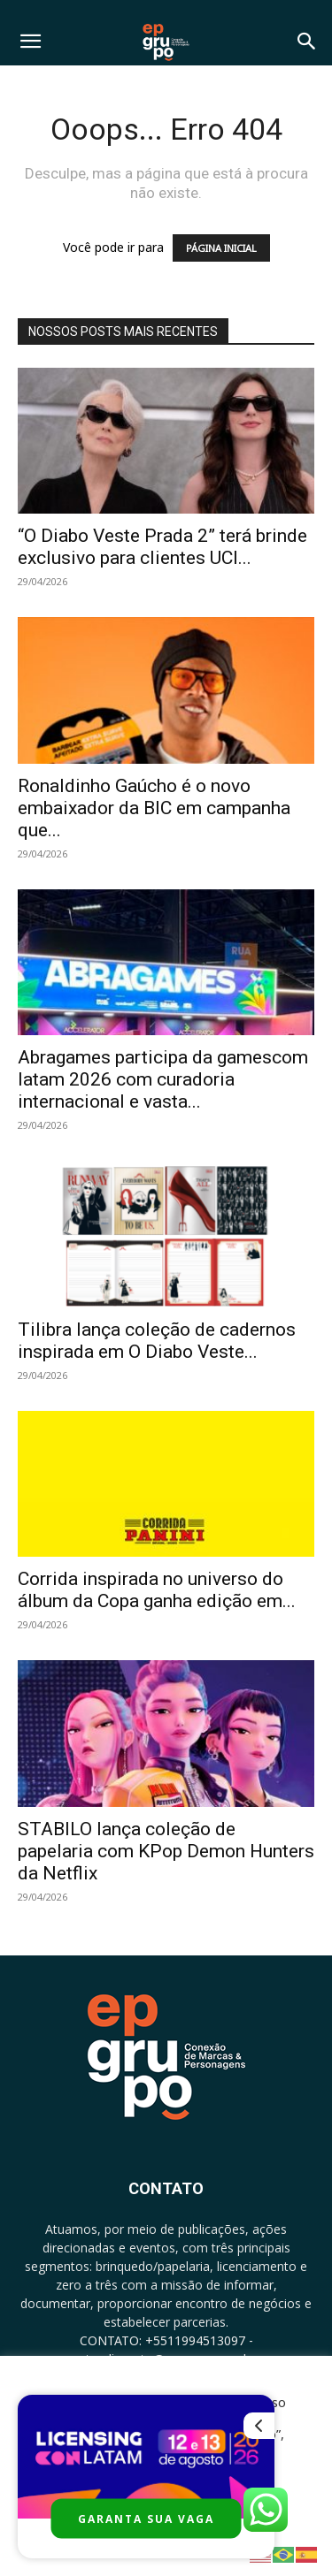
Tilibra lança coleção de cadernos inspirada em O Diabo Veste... (157, 1340)
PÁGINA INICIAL (221, 248)
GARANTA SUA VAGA (146, 2518)
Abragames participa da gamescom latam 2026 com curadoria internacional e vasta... (163, 1079)
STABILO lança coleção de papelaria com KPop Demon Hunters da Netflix (166, 1851)
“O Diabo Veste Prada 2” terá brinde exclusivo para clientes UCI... (162, 546)
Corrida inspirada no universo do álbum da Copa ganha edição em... (157, 1590)
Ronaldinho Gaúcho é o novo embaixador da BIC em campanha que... (154, 808)
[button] (30, 41)
